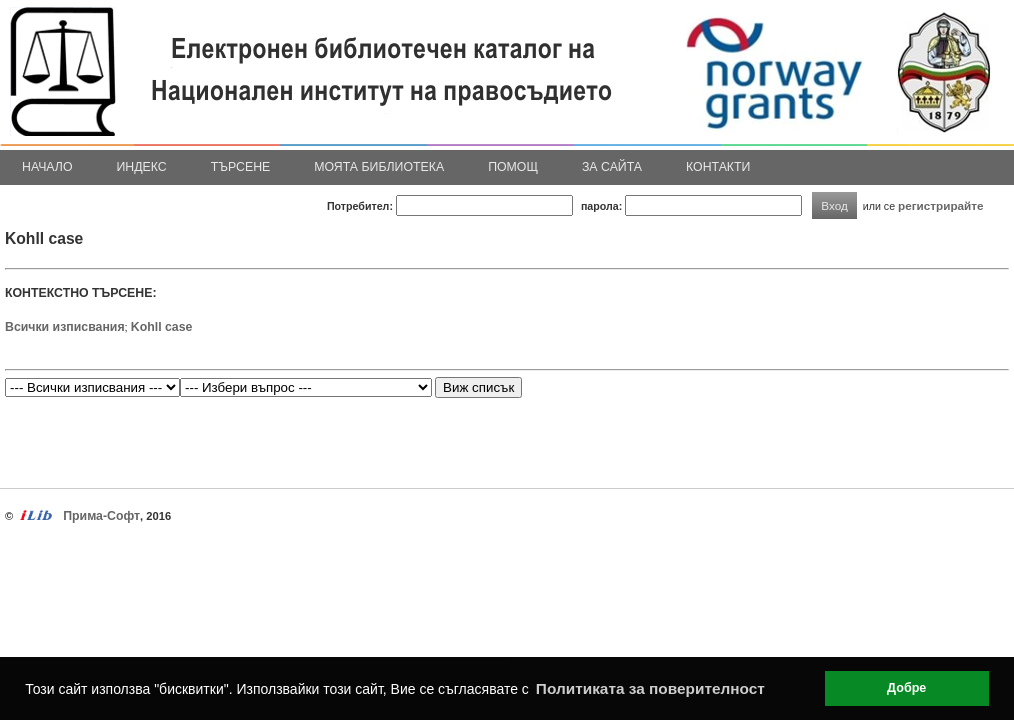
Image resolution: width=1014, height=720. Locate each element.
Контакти (718, 167)
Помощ (513, 167)
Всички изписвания (65, 327)
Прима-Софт (101, 516)
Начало (47, 167)
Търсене (241, 167)
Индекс (142, 167)
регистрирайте (941, 205)
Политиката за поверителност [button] (650, 688)
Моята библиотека (379, 167)
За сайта (612, 167)
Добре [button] (906, 688)
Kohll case (162, 327)
